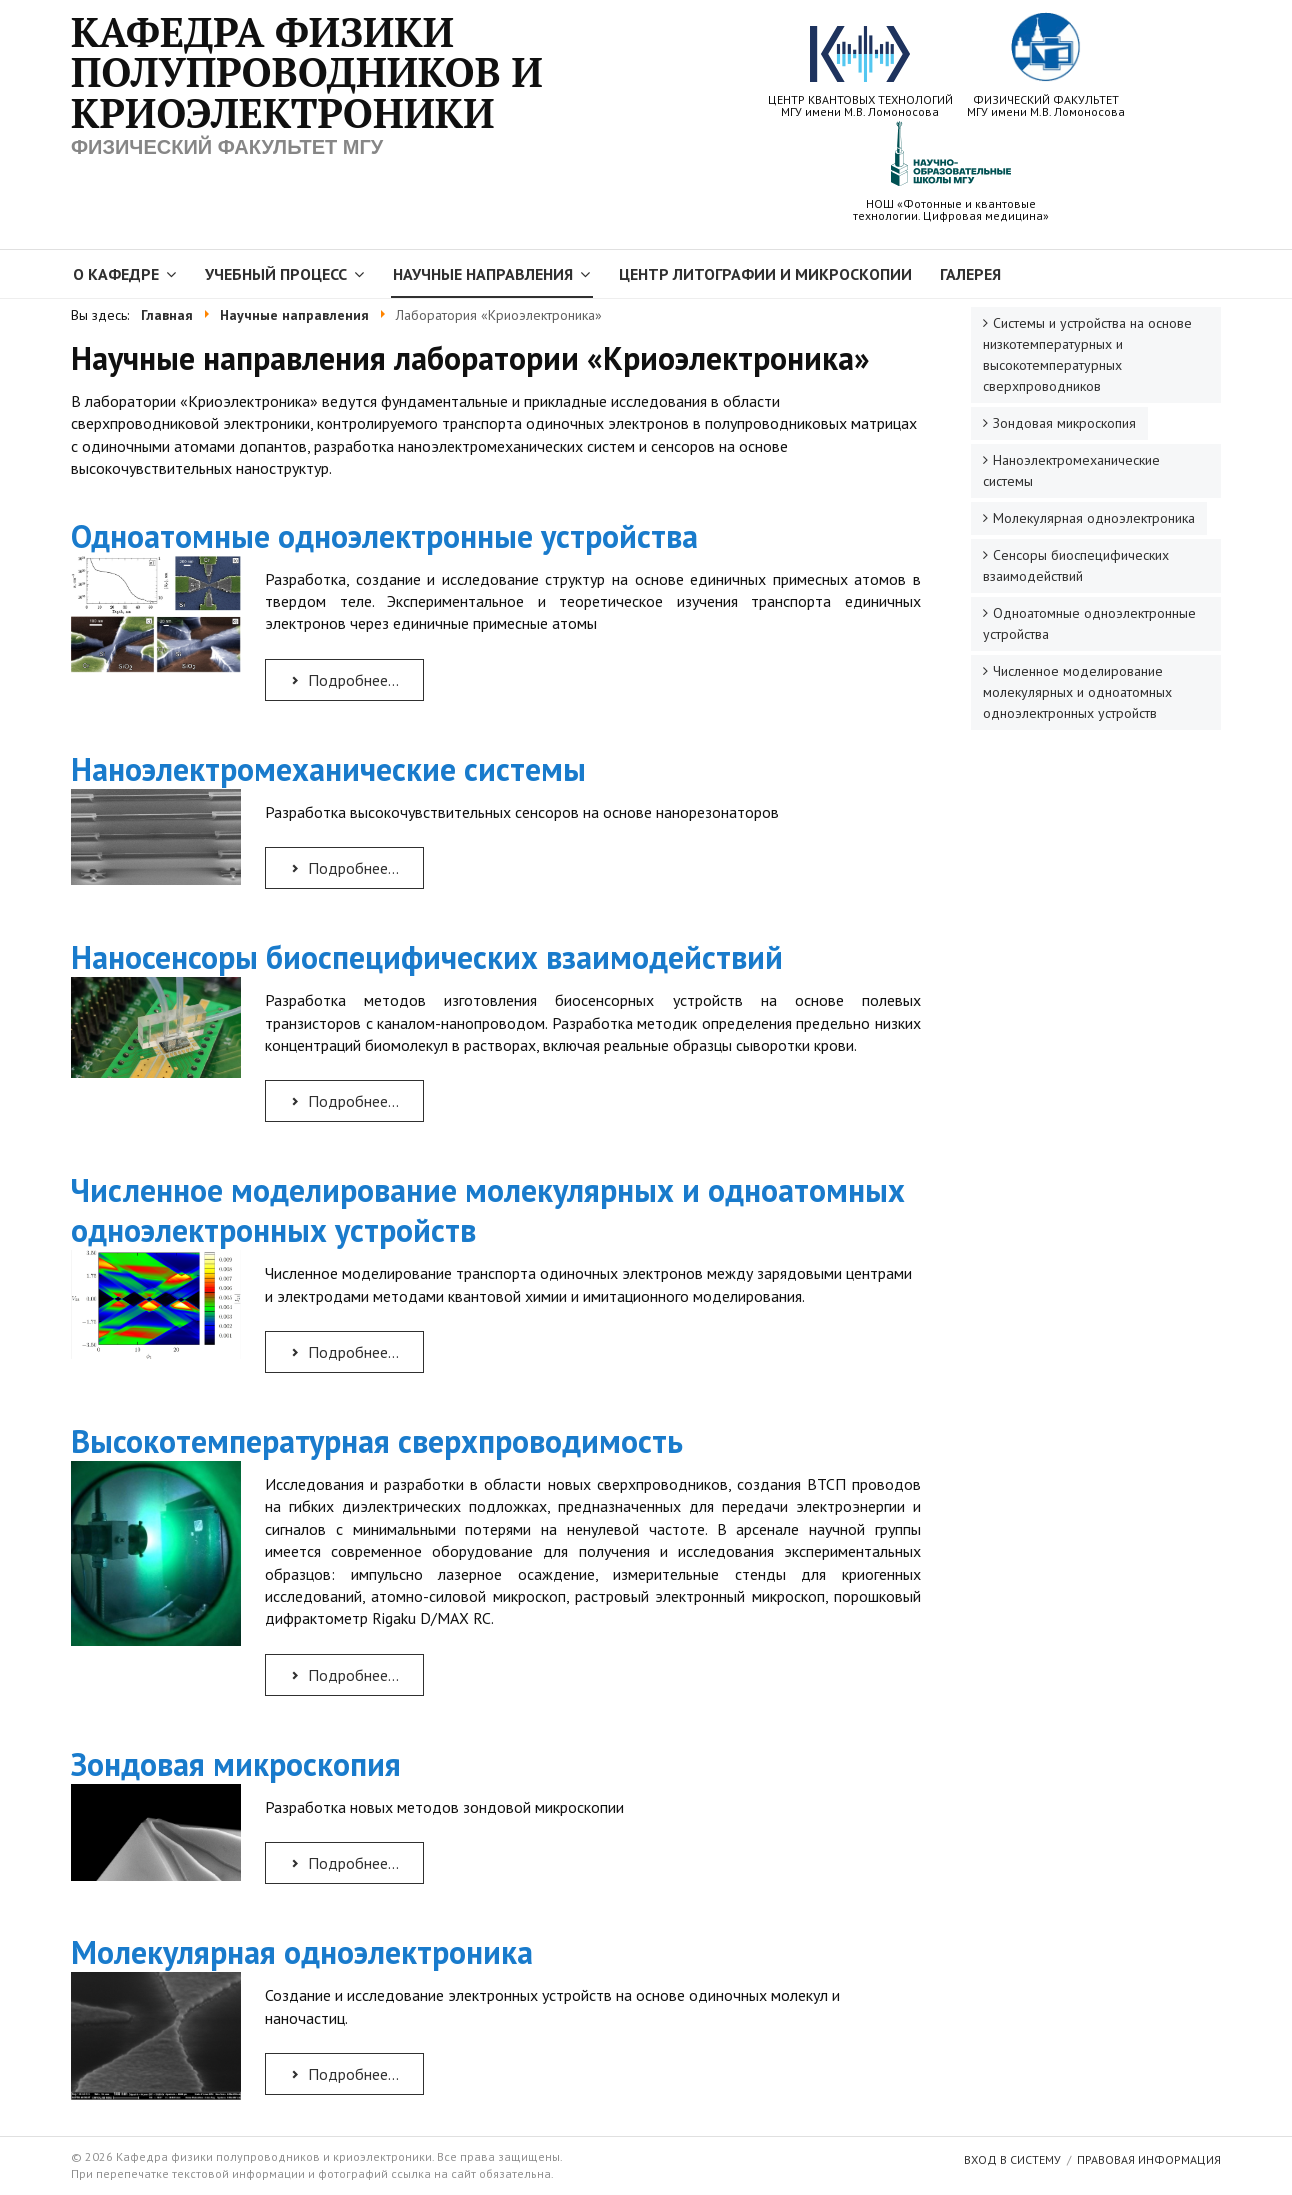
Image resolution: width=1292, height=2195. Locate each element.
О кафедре (116, 274)
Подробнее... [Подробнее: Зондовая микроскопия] (343, 1863)
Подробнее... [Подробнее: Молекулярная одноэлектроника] (343, 2074)
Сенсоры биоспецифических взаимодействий (1076, 565)
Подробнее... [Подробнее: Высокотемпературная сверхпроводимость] (343, 1675)
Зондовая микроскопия (236, 1764)
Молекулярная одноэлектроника (302, 1952)
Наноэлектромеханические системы (328, 769)
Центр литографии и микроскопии (765, 274)
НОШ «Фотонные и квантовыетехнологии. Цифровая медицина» (951, 171)
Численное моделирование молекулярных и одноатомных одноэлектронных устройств (488, 1210)
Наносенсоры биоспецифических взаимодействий (427, 957)
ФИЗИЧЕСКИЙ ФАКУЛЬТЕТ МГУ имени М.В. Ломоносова (1046, 65)
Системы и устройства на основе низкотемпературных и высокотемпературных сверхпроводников (1087, 354)
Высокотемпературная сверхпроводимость (377, 1441)
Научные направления (483, 274)
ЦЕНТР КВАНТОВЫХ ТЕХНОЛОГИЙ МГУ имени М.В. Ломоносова (860, 72)
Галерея (970, 274)
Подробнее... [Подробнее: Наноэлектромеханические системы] (343, 868)
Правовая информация (1149, 2159)
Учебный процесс (276, 274)
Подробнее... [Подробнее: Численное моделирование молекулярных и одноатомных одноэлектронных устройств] (343, 1352)
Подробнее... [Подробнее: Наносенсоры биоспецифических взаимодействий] (343, 1101)
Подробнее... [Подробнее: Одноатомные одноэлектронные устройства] (343, 680)
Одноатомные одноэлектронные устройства (384, 536)
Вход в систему (1012, 2159)
